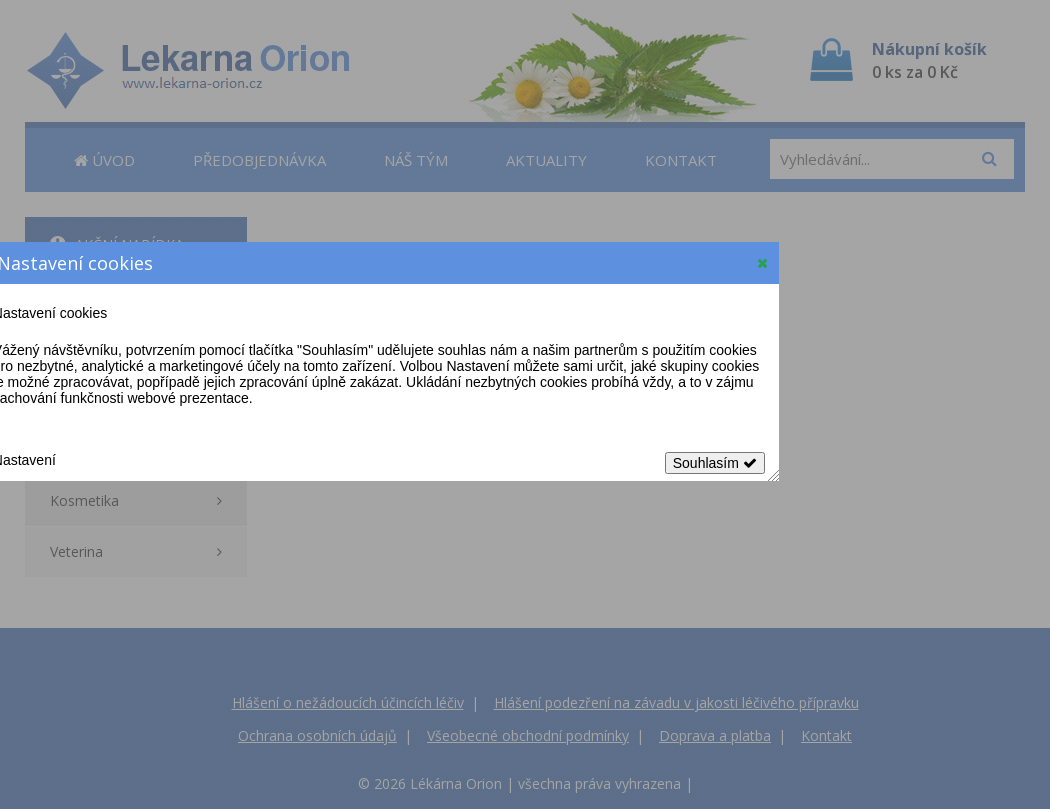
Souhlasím (715, 463)
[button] (762, 263)
